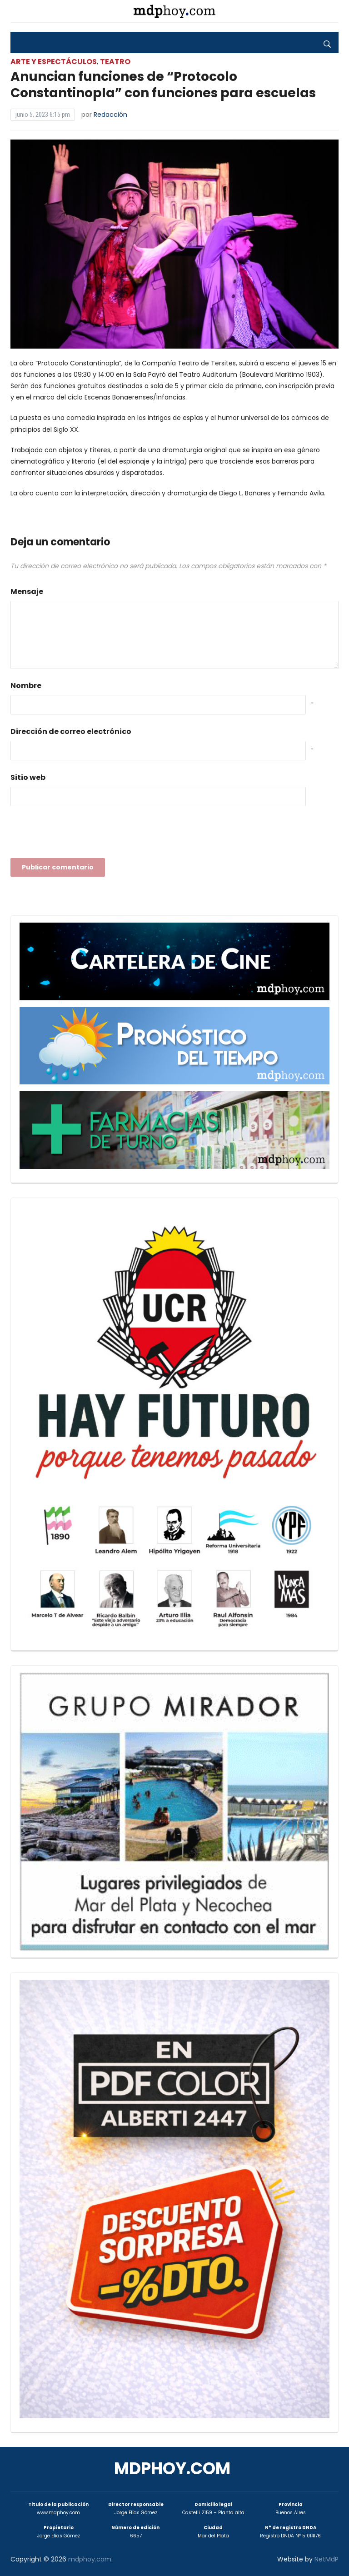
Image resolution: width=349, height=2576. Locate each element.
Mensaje (26, 591)
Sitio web (27, 777)
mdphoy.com (172, 2468)
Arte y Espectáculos (53, 61)
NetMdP (326, 2559)
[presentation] (79, 835)
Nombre (25, 685)
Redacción (110, 114)
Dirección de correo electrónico (70, 731)
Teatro (115, 61)
